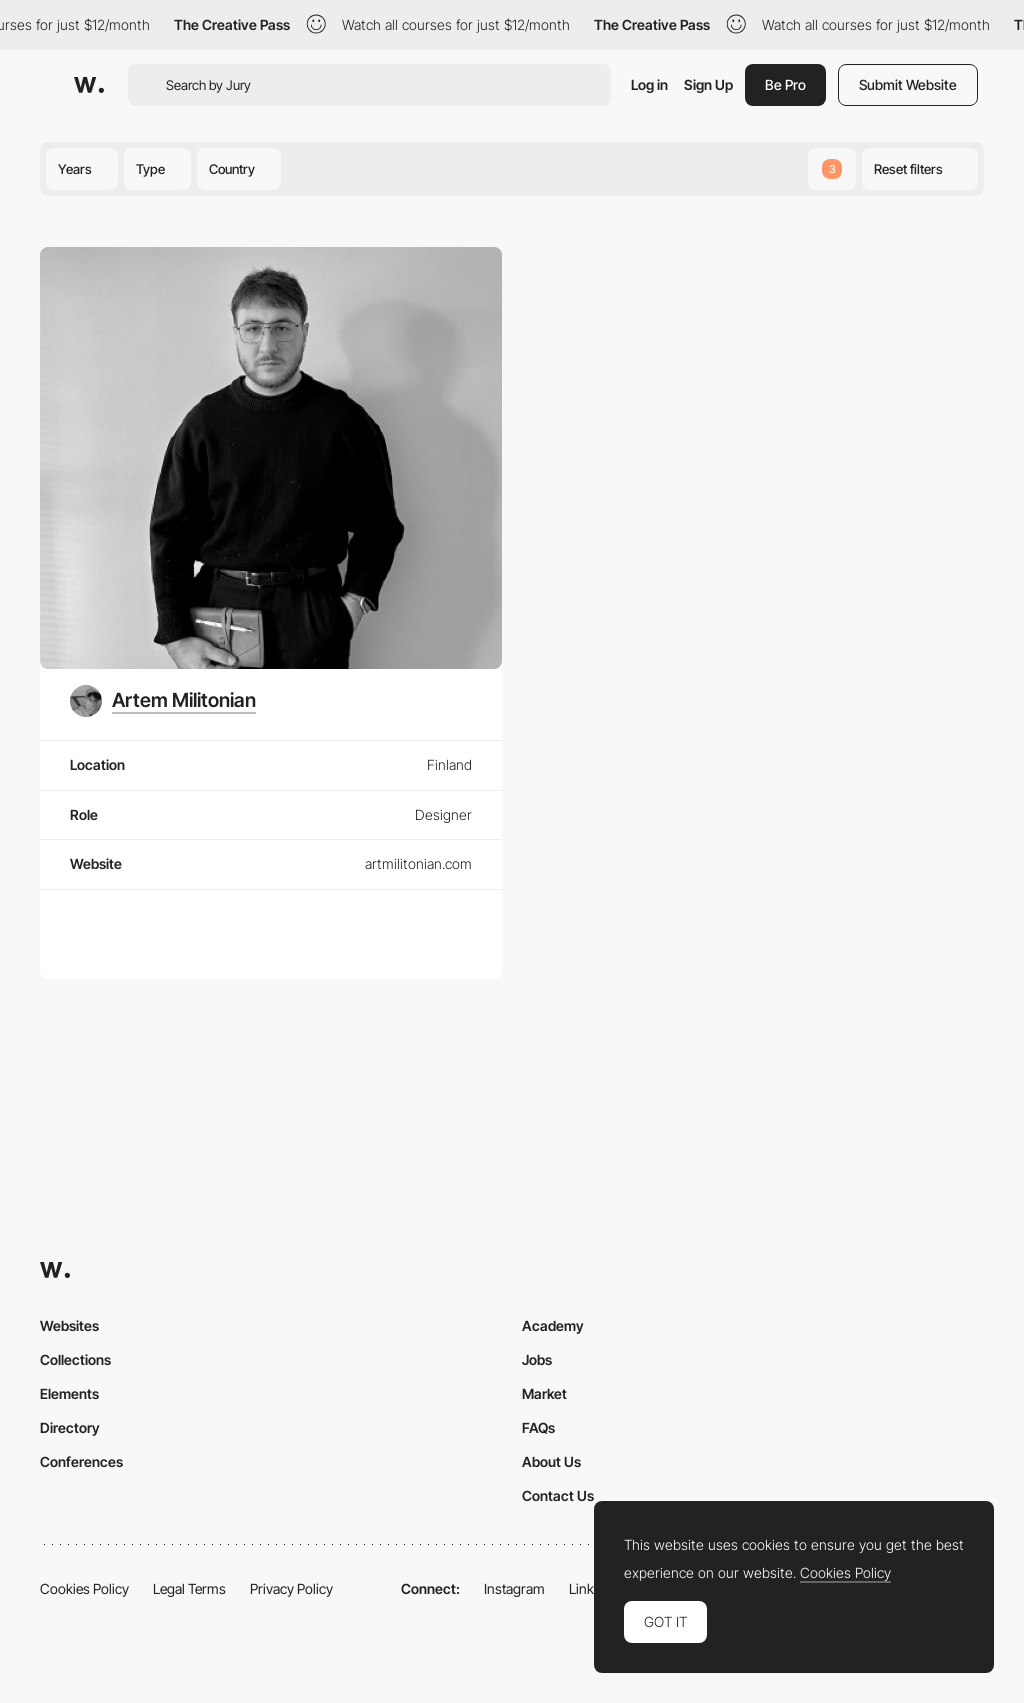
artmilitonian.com (418, 863)
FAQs (538, 1427)
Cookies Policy (84, 1588)
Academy (553, 1325)
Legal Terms (189, 1588)
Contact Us (558, 1495)
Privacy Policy (291, 1588)
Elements (69, 1393)
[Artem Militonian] (163, 701)
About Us (551, 1461)
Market (544, 1393)
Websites (69, 1325)
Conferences (81, 1461)
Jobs (537, 1359)
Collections (75, 1359)
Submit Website (908, 84)
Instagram (514, 1588)
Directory (70, 1427)
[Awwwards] (89, 85)
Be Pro (785, 84)
